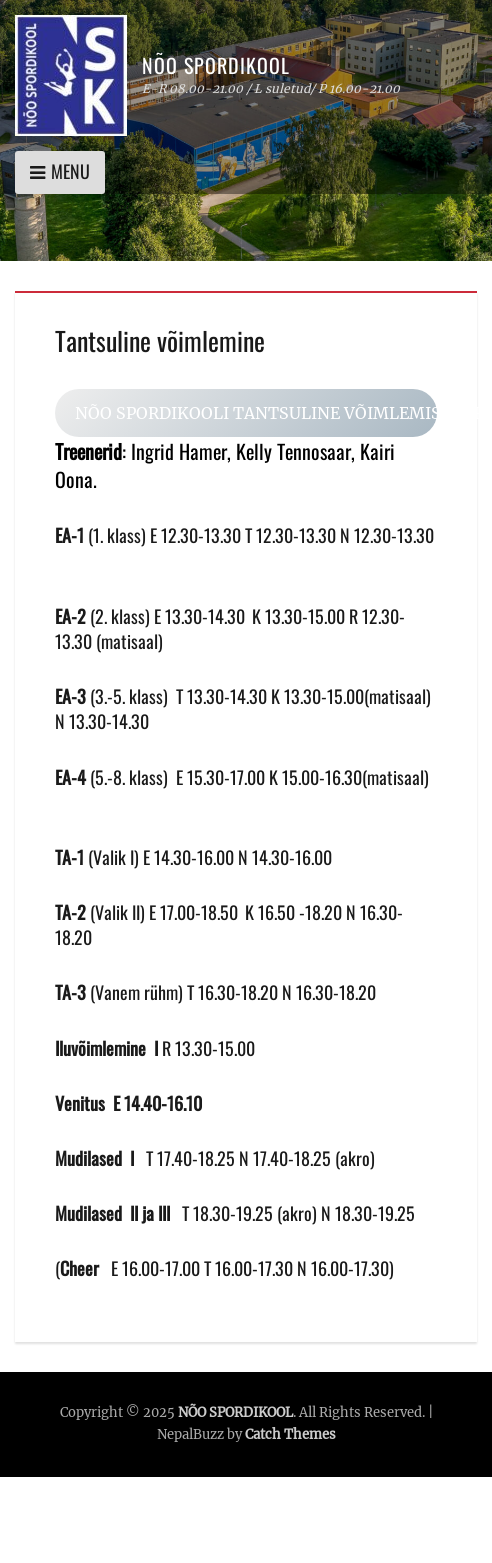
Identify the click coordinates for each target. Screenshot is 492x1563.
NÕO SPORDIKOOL (216, 65)
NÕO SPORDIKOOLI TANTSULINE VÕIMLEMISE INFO (256, 413)
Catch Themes (290, 1434)
